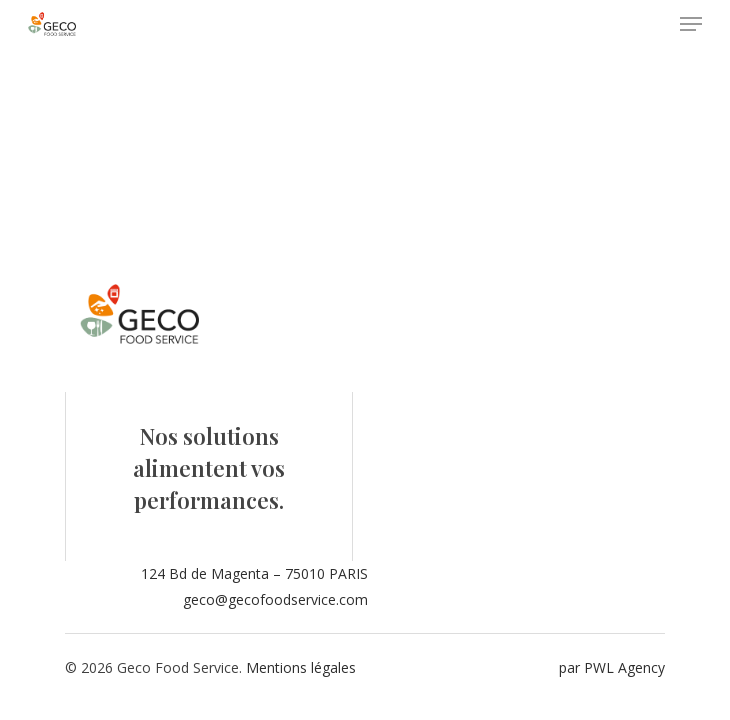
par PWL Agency (612, 667)
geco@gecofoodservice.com (275, 599)
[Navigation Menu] (691, 24)
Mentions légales (301, 667)
